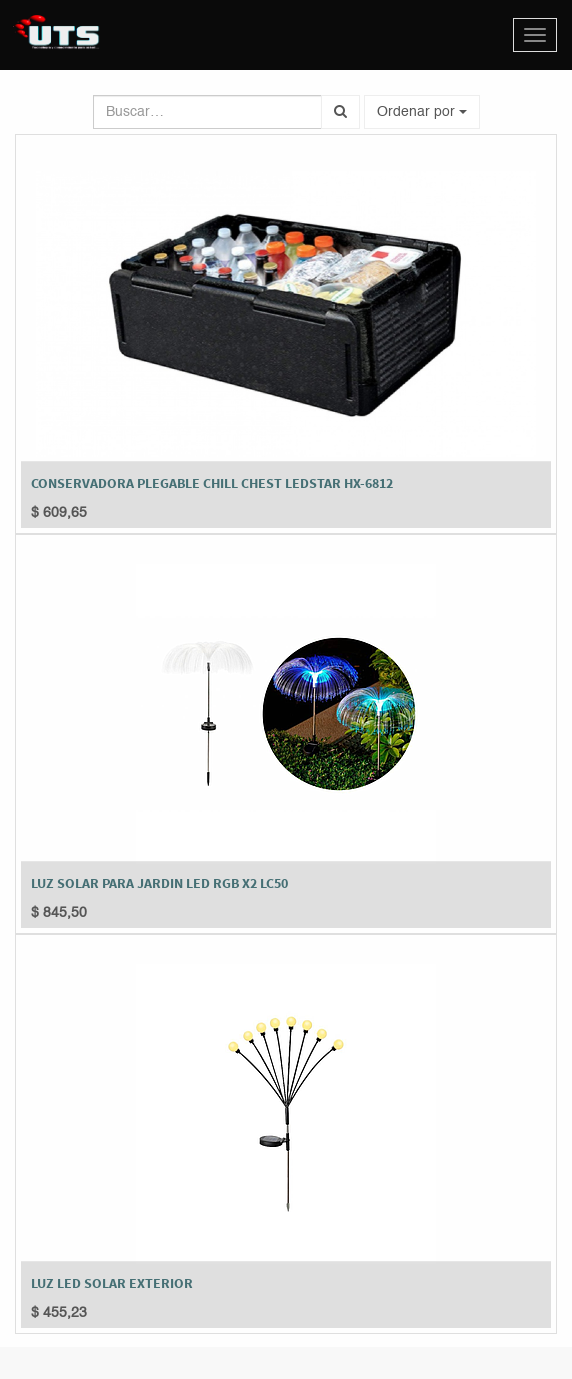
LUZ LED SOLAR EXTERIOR (112, 1283)
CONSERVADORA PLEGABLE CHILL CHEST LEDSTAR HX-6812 (212, 483)
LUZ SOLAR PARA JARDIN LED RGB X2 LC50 (159, 883)
